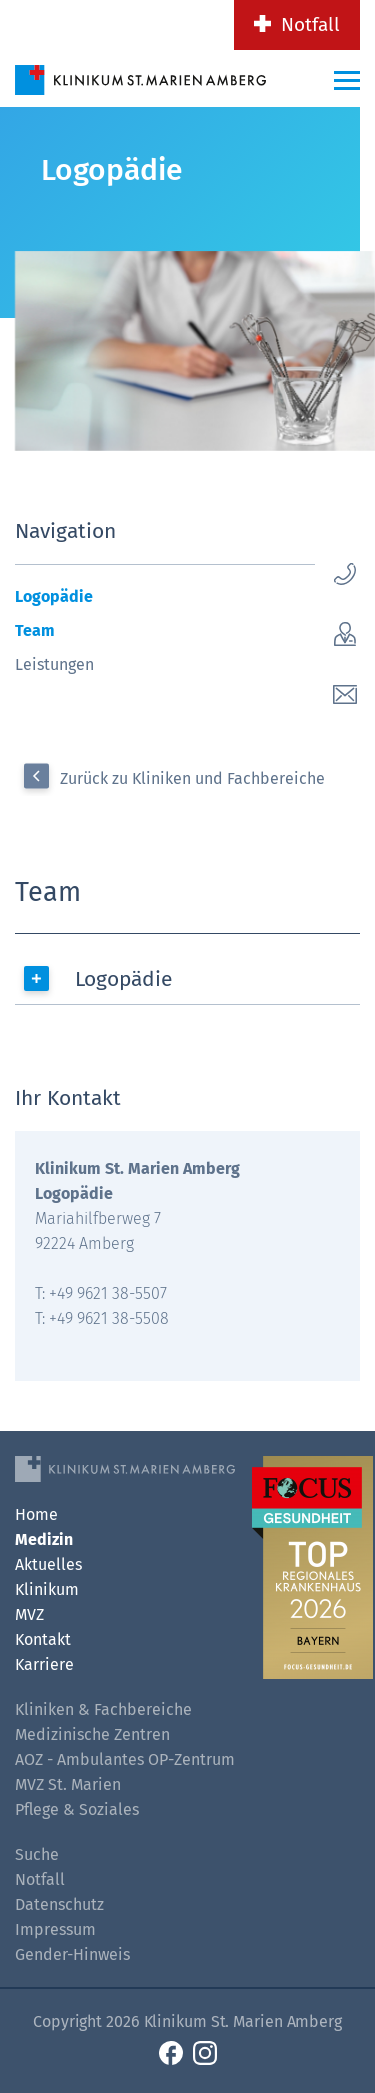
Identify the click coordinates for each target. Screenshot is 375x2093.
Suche (37, 1854)
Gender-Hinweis (72, 1954)
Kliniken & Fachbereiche (103, 1709)
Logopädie (54, 596)
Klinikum (47, 1589)
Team (35, 630)
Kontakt (43, 1639)
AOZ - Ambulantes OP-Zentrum (125, 1759)
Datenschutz (59, 1904)
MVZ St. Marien (68, 1784)
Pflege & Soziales (77, 1809)
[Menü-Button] (347, 80)
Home (36, 1514)
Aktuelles (48, 1564)
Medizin (44, 1539)
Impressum (55, 1929)
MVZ (29, 1614)
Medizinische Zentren (92, 1734)
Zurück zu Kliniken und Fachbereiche (192, 778)
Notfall (310, 24)
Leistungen (54, 664)
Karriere (44, 1664)
